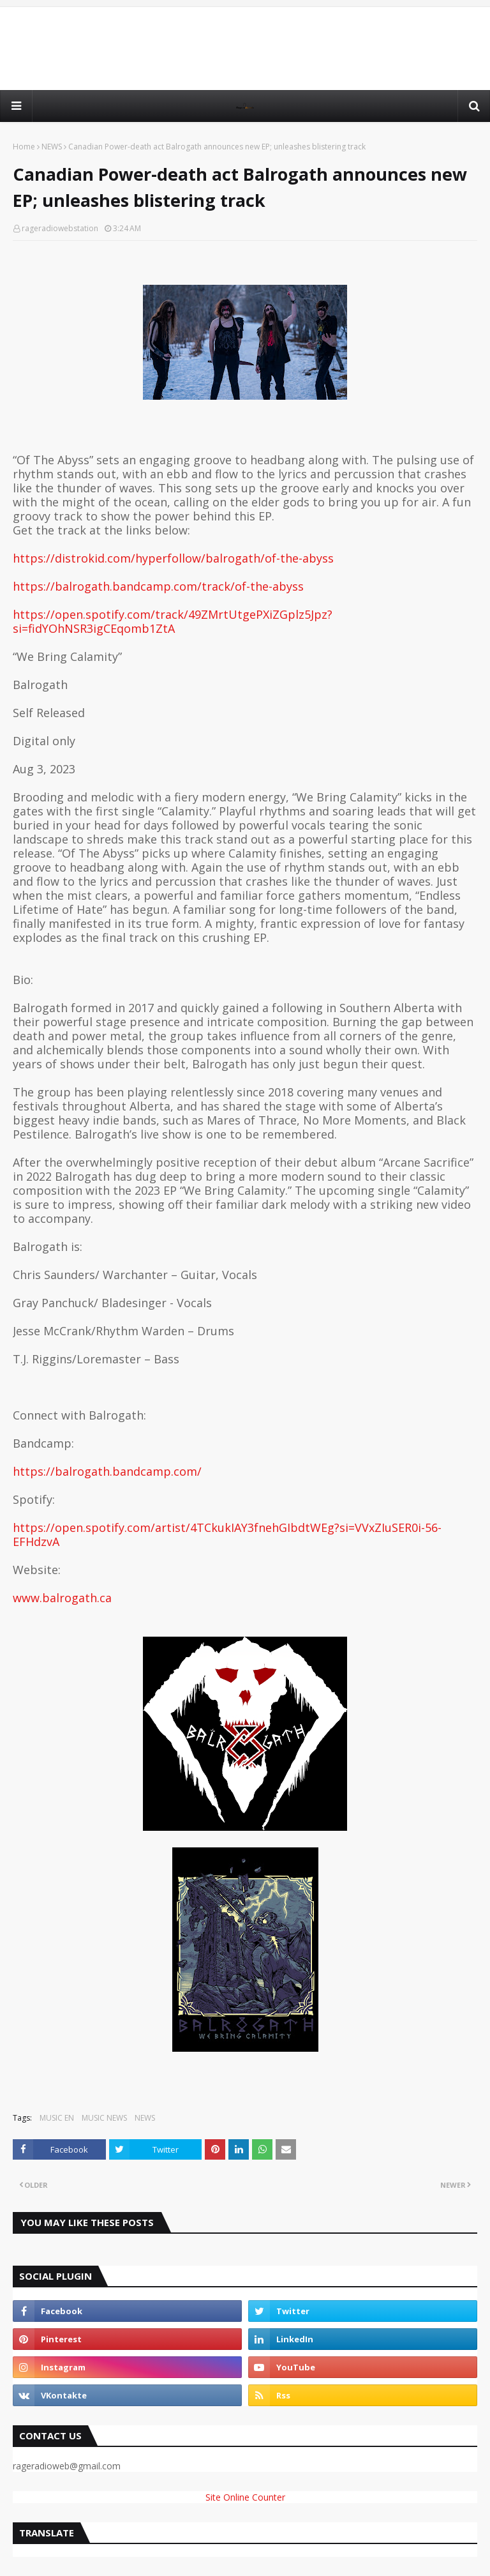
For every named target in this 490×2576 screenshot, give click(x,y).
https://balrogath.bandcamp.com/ (107, 1471)
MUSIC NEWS (104, 2117)
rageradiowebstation (60, 228)
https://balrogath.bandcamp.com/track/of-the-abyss (158, 586)
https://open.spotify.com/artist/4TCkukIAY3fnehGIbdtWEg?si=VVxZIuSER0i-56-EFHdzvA (227, 1534)
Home (24, 146)
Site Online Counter (245, 2497)
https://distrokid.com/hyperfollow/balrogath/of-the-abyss (173, 558)
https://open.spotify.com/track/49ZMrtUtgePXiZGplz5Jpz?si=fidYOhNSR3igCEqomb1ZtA (172, 621)
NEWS (51, 146)
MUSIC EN (57, 2117)
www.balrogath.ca (62, 1597)
